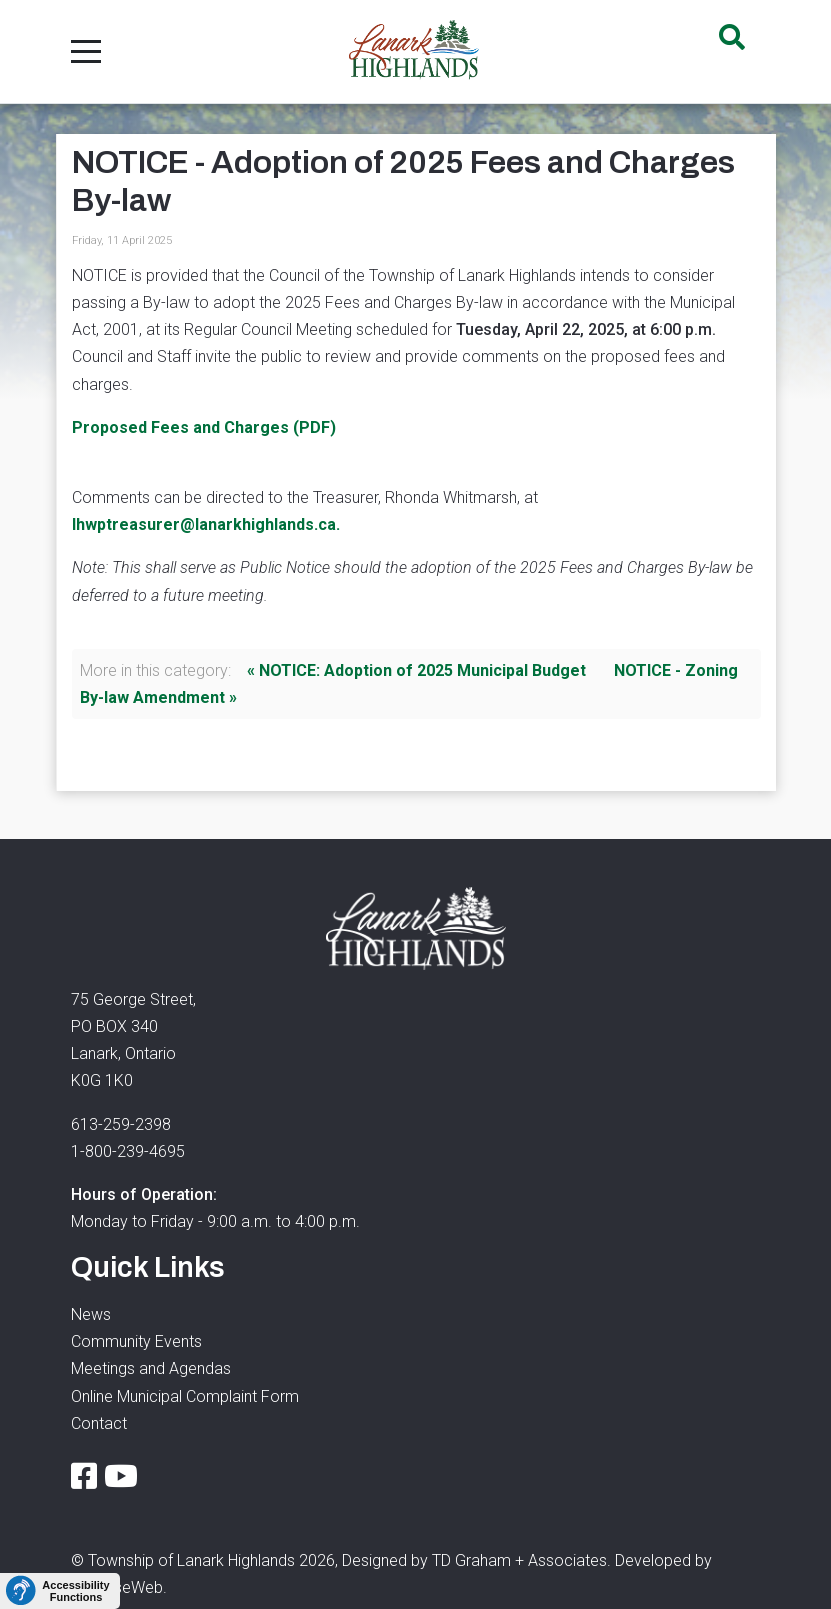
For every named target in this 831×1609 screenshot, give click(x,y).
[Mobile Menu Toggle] (86, 51)
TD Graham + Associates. (521, 1560)
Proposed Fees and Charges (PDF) (204, 427)
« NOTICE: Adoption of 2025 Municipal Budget (416, 670)
